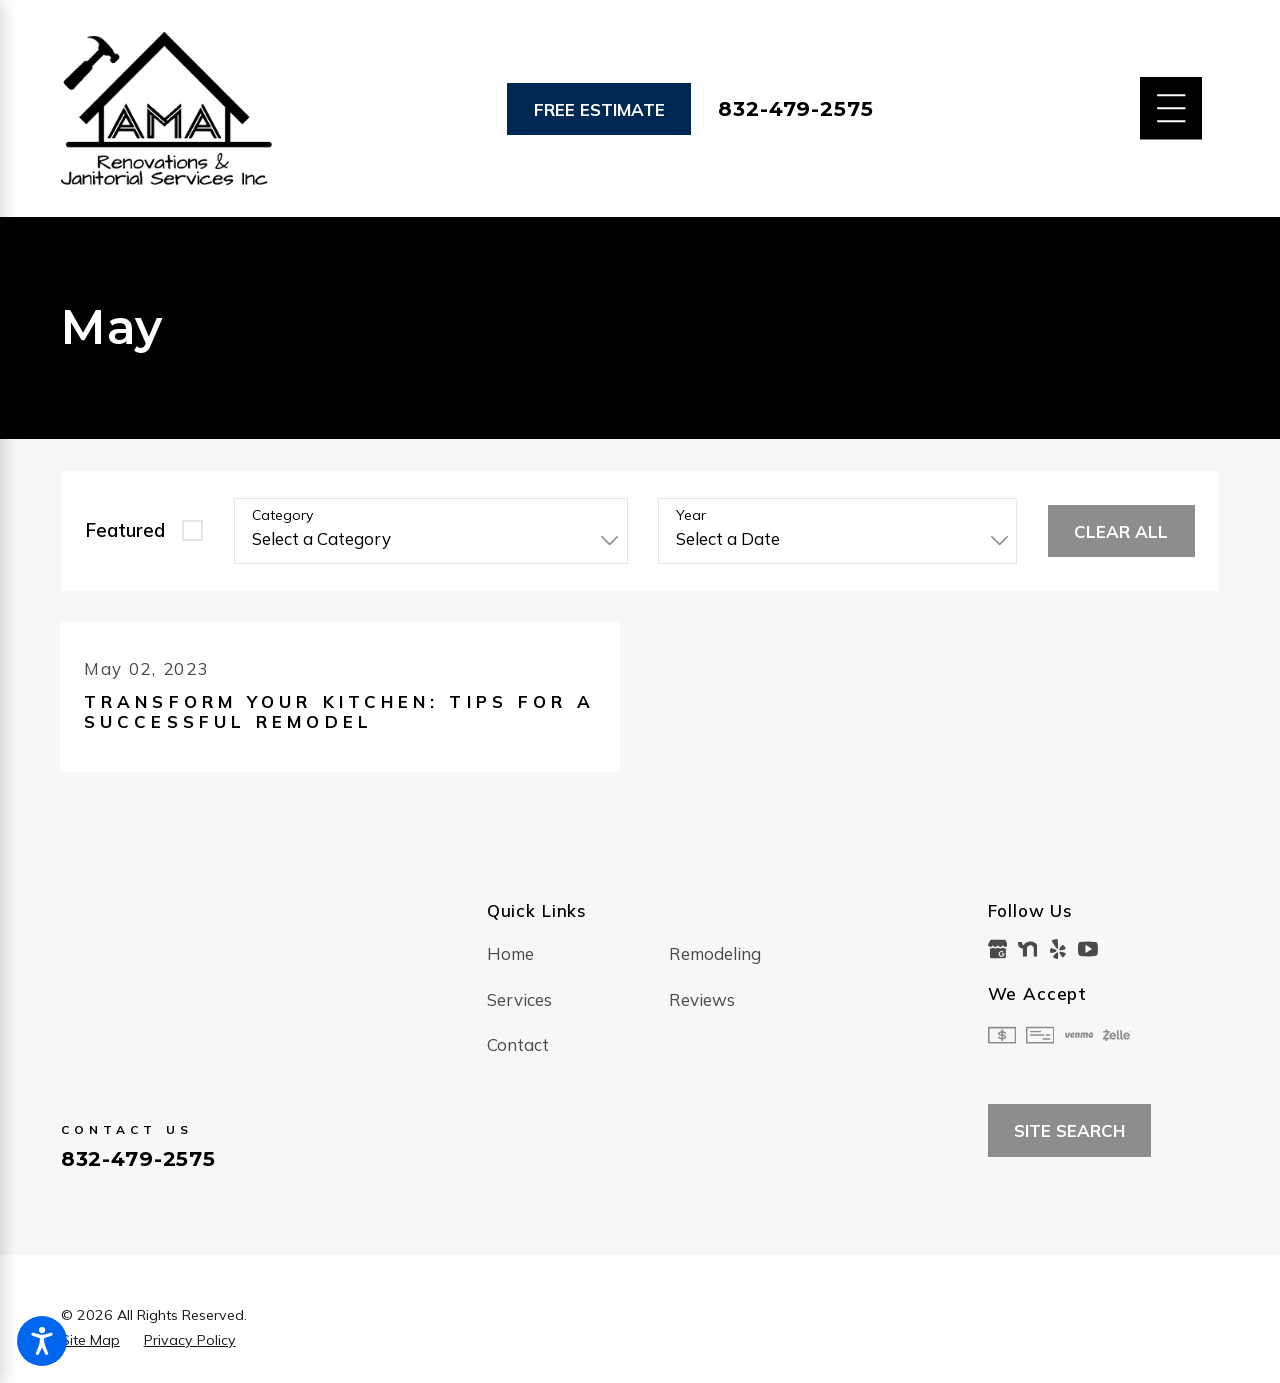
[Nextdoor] (1028, 949)
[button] (42, 1341)
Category (282, 515)
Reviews (702, 999)
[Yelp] (1058, 949)
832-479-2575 (795, 109)
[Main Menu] (1171, 108)
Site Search (1069, 1131)
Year (691, 515)
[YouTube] (1088, 949)
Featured (125, 530)
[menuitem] (578, 954)
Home (510, 953)
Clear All (1121, 531)
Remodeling (715, 953)
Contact (518, 1045)
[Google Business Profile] (998, 949)
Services (519, 999)
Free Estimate (599, 109)
